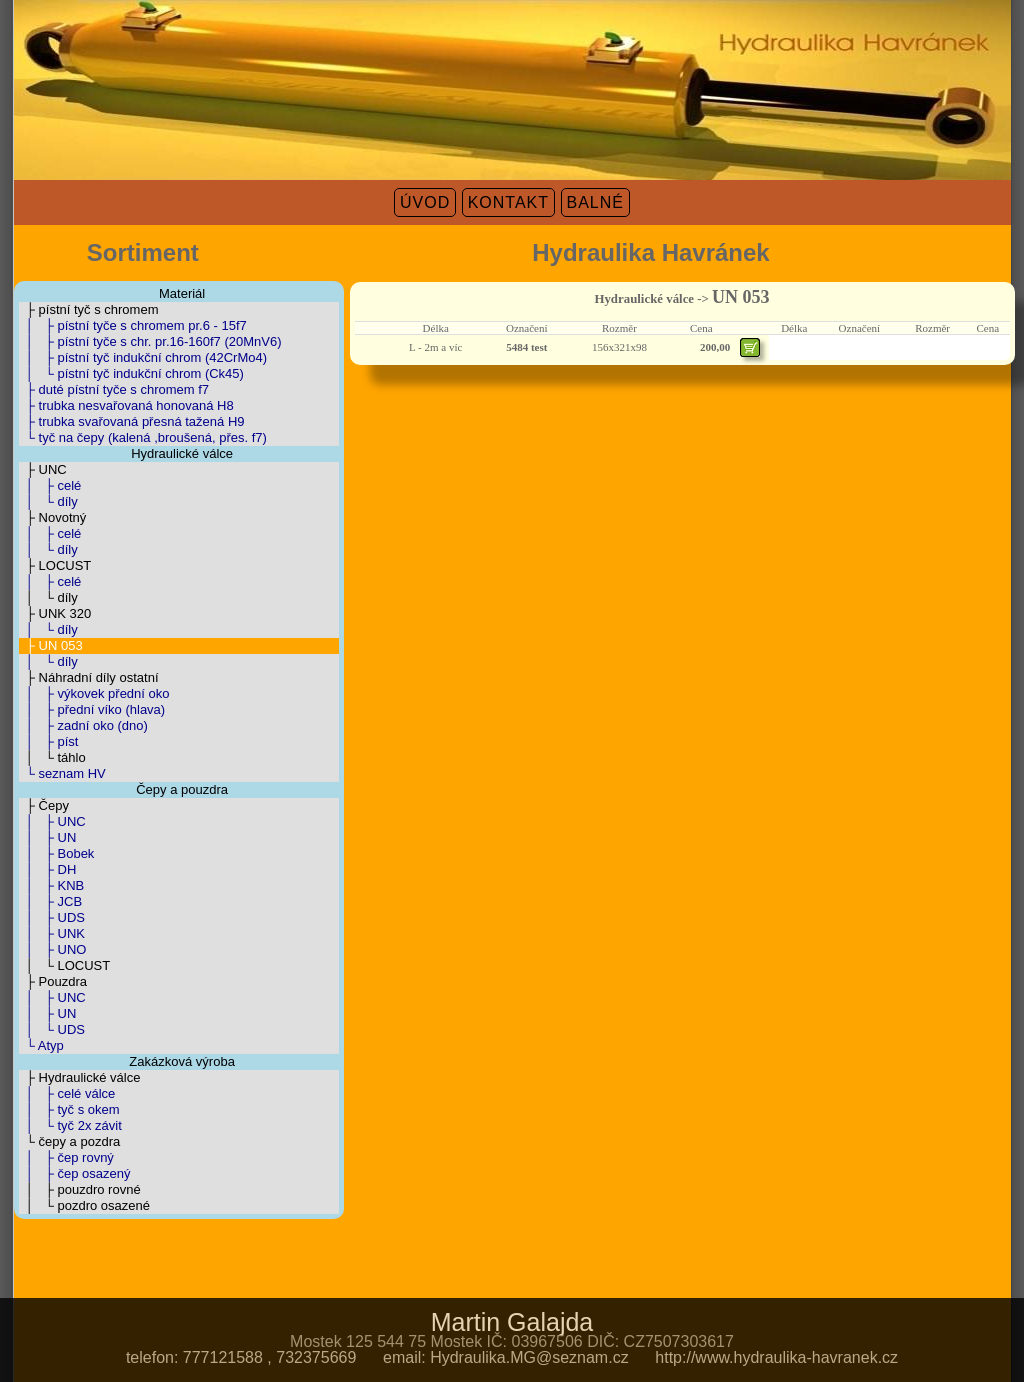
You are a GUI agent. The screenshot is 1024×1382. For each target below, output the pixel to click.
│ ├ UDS (52, 917)
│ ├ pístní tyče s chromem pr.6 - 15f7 (133, 325)
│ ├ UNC (52, 821)
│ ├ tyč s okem (69, 1109)
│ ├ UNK (52, 933)
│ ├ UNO (53, 949)
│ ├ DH (48, 869)
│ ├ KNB (52, 885)
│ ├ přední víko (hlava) (92, 709)
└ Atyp (41, 1045)
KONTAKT (508, 202)
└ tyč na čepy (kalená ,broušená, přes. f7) (143, 437)
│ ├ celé (50, 485)
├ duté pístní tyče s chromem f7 (114, 389)
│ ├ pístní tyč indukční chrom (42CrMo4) (143, 357)
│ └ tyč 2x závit (70, 1125)
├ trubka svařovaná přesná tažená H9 (132, 421)
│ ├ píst (49, 741)
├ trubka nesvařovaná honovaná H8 (126, 405)
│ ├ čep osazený (75, 1173)
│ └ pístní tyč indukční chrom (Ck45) (131, 373)
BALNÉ (595, 202)
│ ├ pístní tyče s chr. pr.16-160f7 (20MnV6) (150, 341)
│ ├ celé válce (67, 1093)
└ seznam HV (62, 773)
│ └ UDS (52, 1029)
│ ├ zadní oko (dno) (83, 725)
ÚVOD (425, 202)
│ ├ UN (48, 837)
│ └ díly (48, 501)
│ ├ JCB (51, 901)
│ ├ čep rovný (66, 1157)
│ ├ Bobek (57, 853)
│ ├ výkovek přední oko (94, 693)
